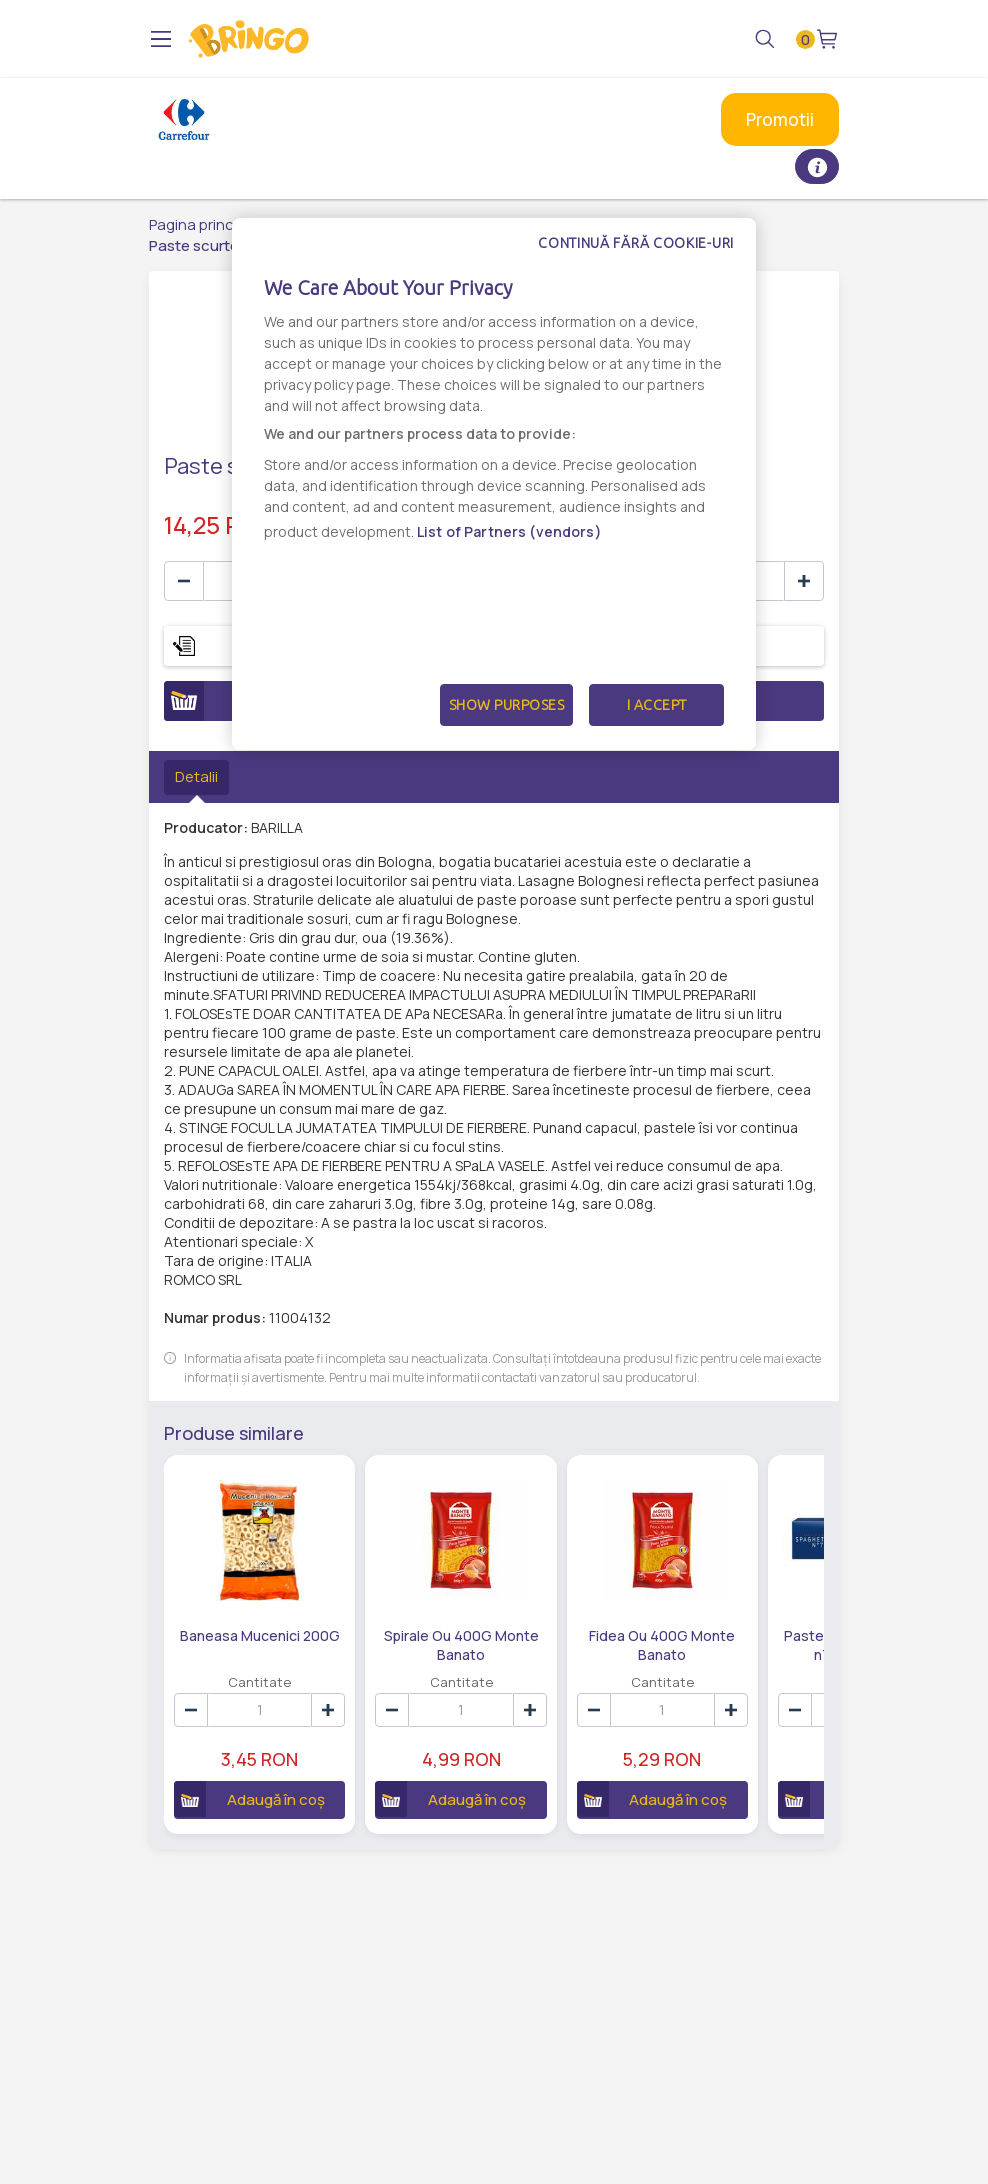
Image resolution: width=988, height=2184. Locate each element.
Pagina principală (207, 224)
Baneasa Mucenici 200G (260, 1635)
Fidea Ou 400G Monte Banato (662, 1644)
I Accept (657, 705)
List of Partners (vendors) (509, 531)
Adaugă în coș (249, 1799)
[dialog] (494, 484)
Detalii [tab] (196, 776)
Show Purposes (507, 705)
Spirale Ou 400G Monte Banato (461, 1644)
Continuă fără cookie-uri (636, 243)
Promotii (780, 119)
